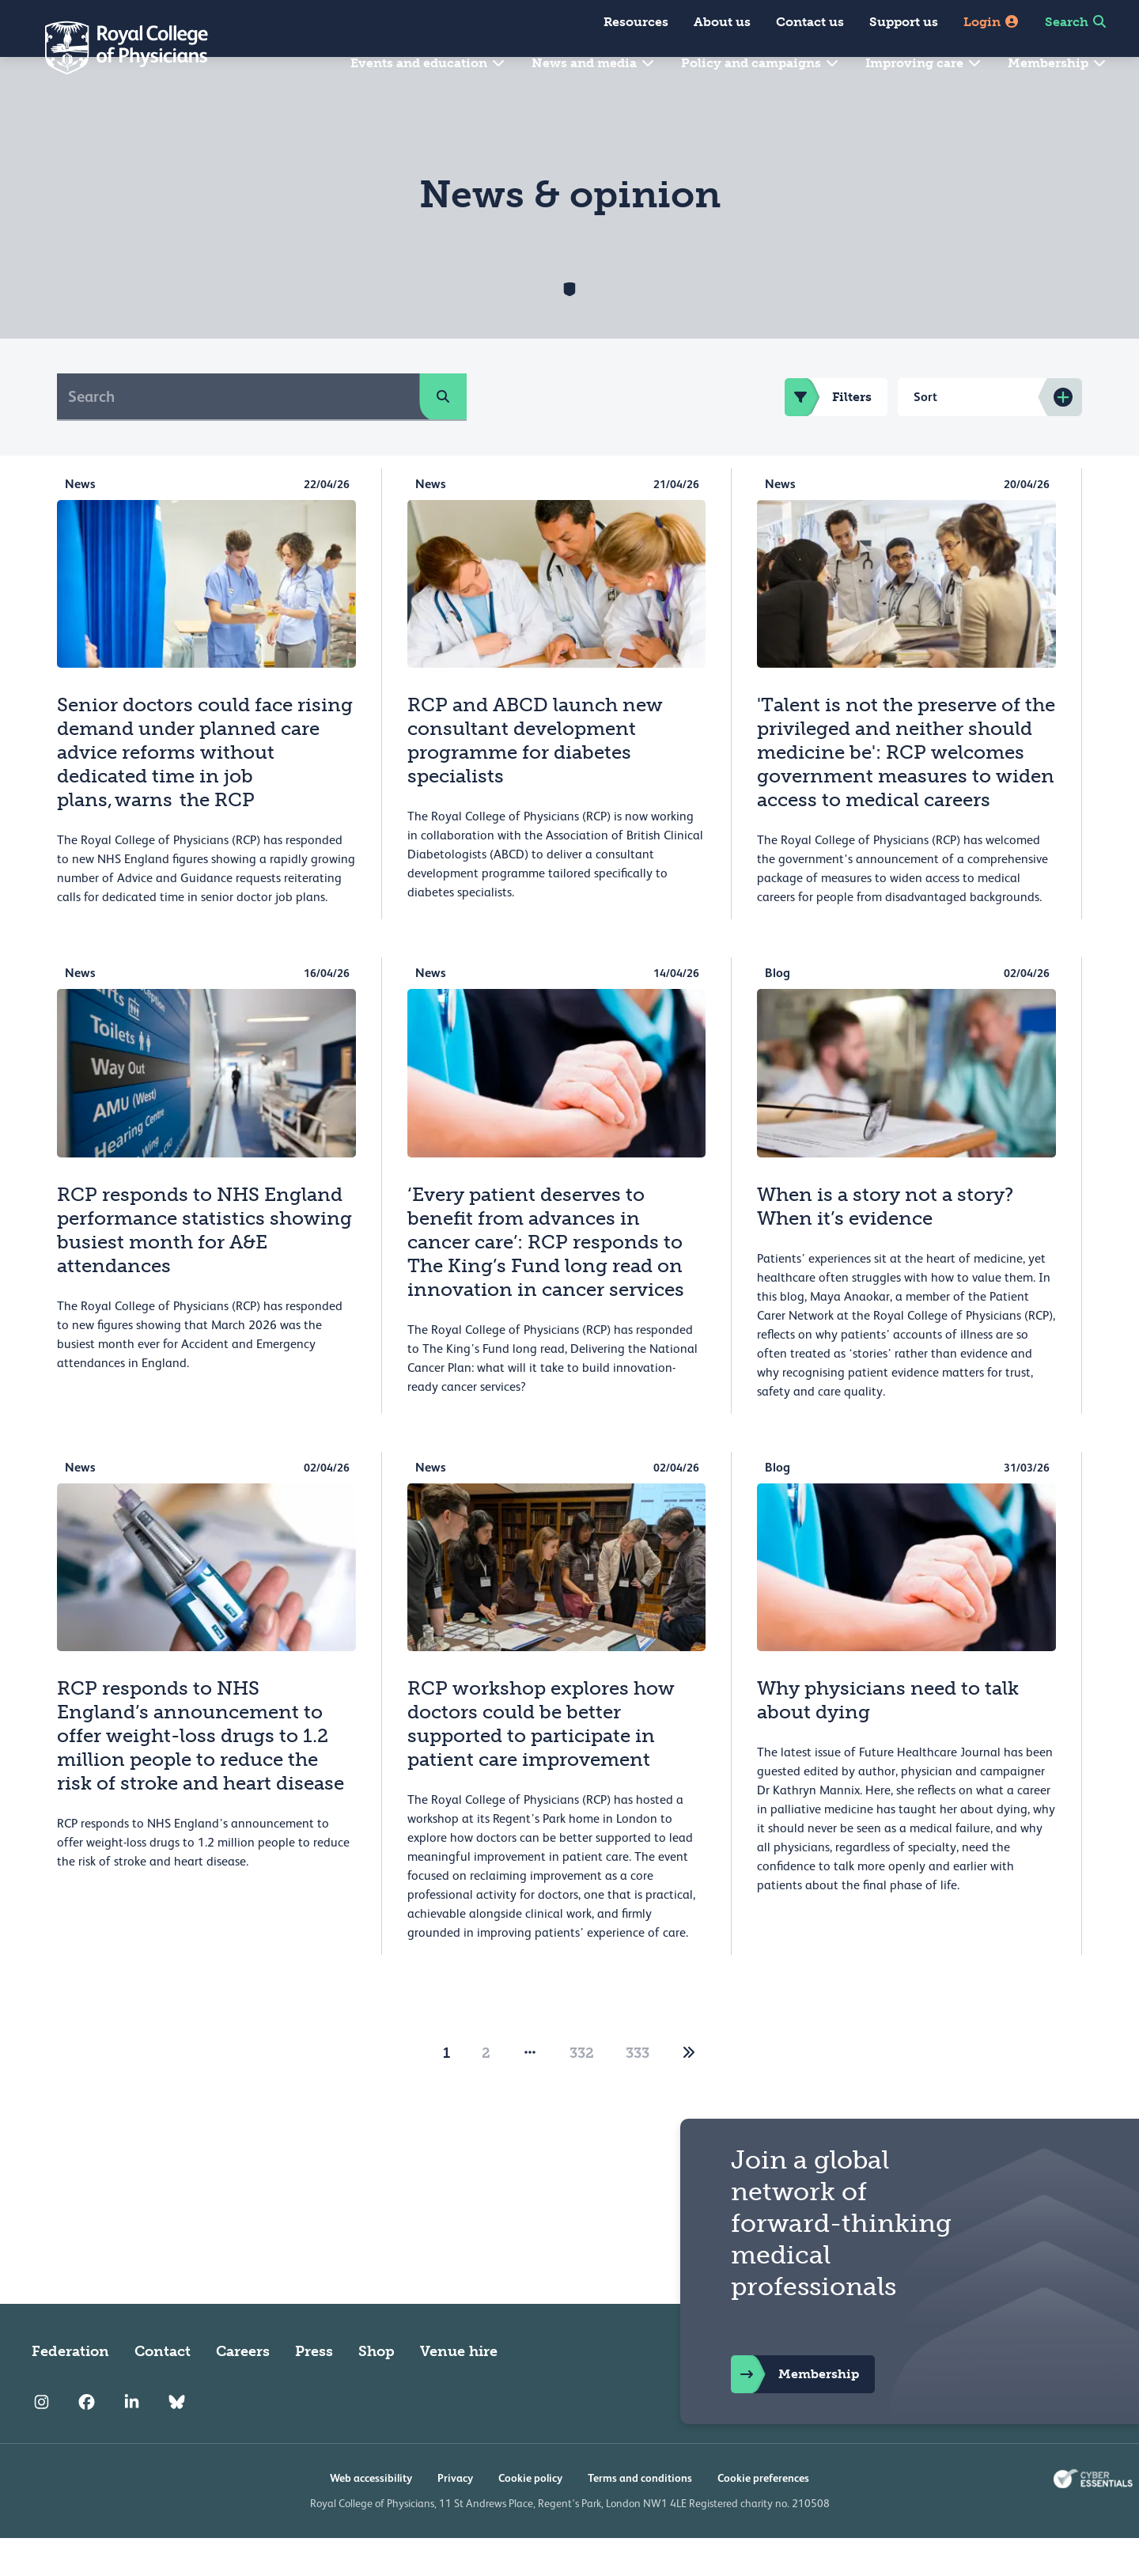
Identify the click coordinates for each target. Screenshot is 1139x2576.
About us (722, 21)
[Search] (238, 434)
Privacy (455, 2516)
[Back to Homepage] (115, 47)
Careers (243, 2389)
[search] (443, 434)
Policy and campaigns (760, 62)
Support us (903, 21)
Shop (376, 2389)
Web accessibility (371, 2516)
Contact (162, 2389)
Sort (925, 434)
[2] (689, 2091)
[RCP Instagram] (41, 2440)
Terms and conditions (640, 2516)
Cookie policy (530, 2516)
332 (582, 2091)
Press (314, 2389)
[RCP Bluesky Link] (176, 2440)
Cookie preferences (763, 2516)
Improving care (923, 62)
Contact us (810, 21)
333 (637, 2091)
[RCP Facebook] (86, 2440)
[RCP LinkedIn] (131, 2440)
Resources (636, 21)
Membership (1057, 62)
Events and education (428, 62)
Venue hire (459, 2389)
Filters (828, 435)
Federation (70, 2389)
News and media (594, 62)
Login (991, 21)
